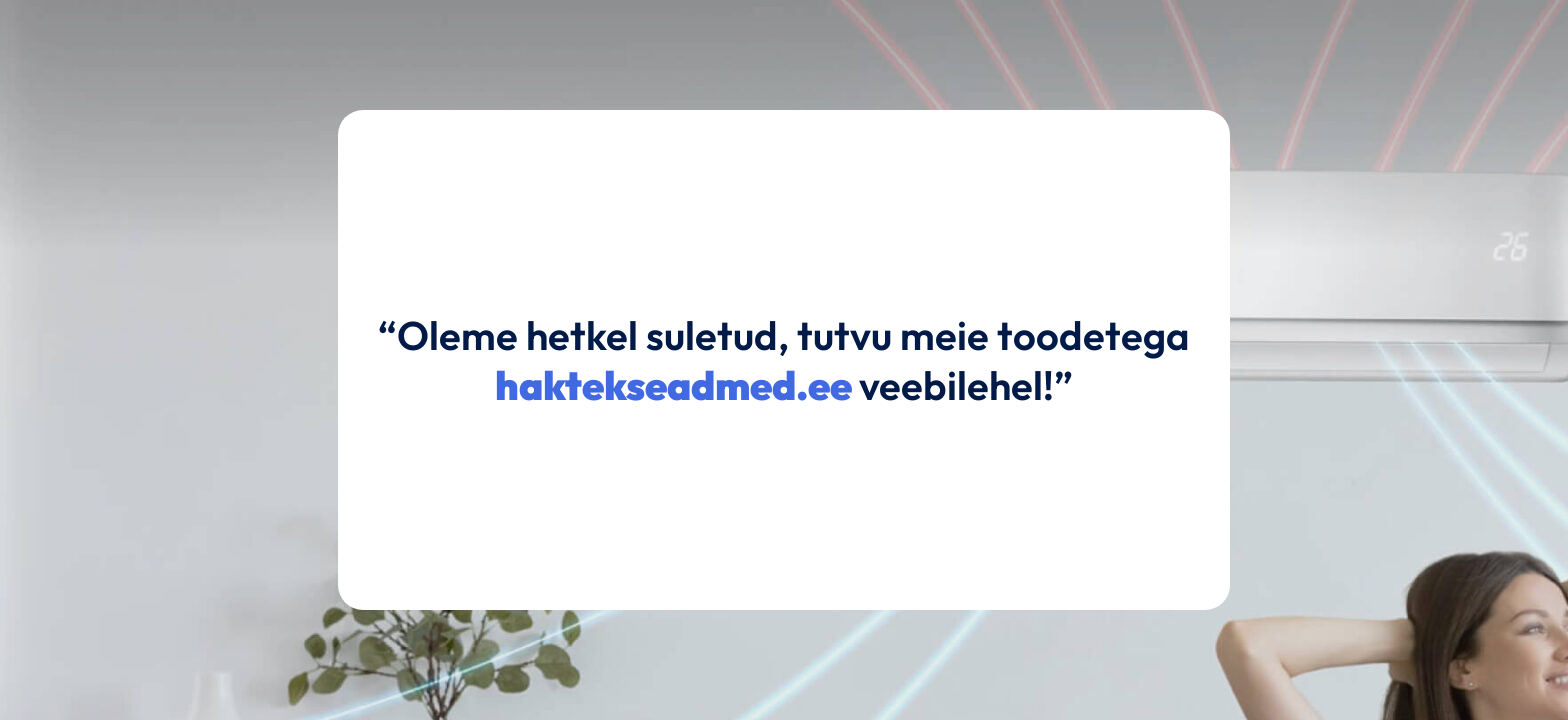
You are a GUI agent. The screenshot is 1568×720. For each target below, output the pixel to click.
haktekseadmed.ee (673, 385)
